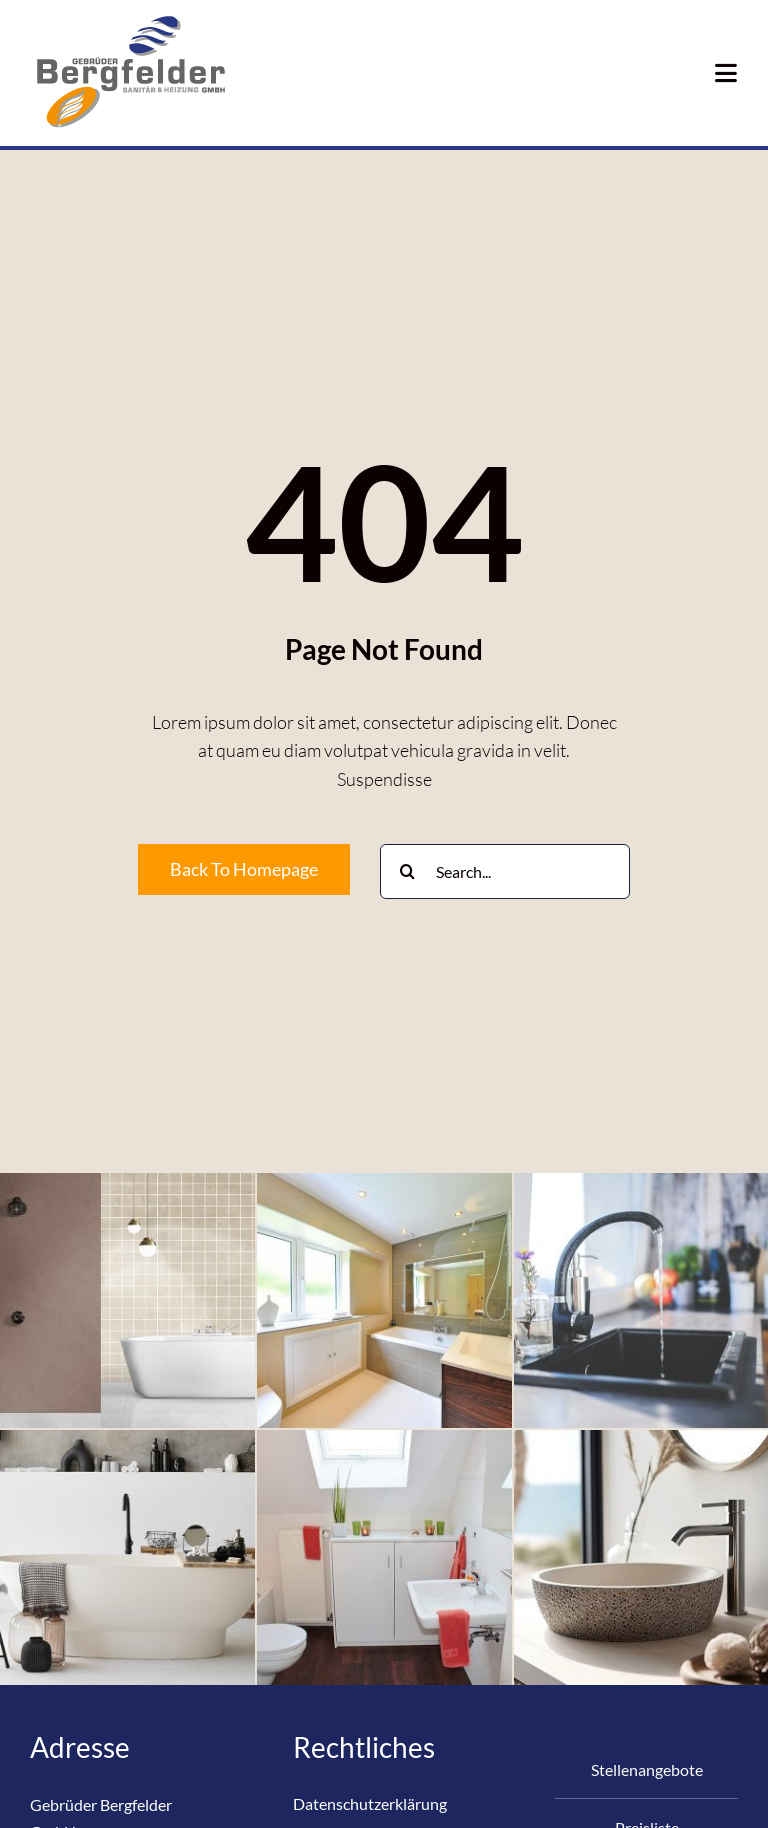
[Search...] (505, 871)
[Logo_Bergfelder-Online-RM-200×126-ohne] (130, 19)
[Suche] (407, 871)
